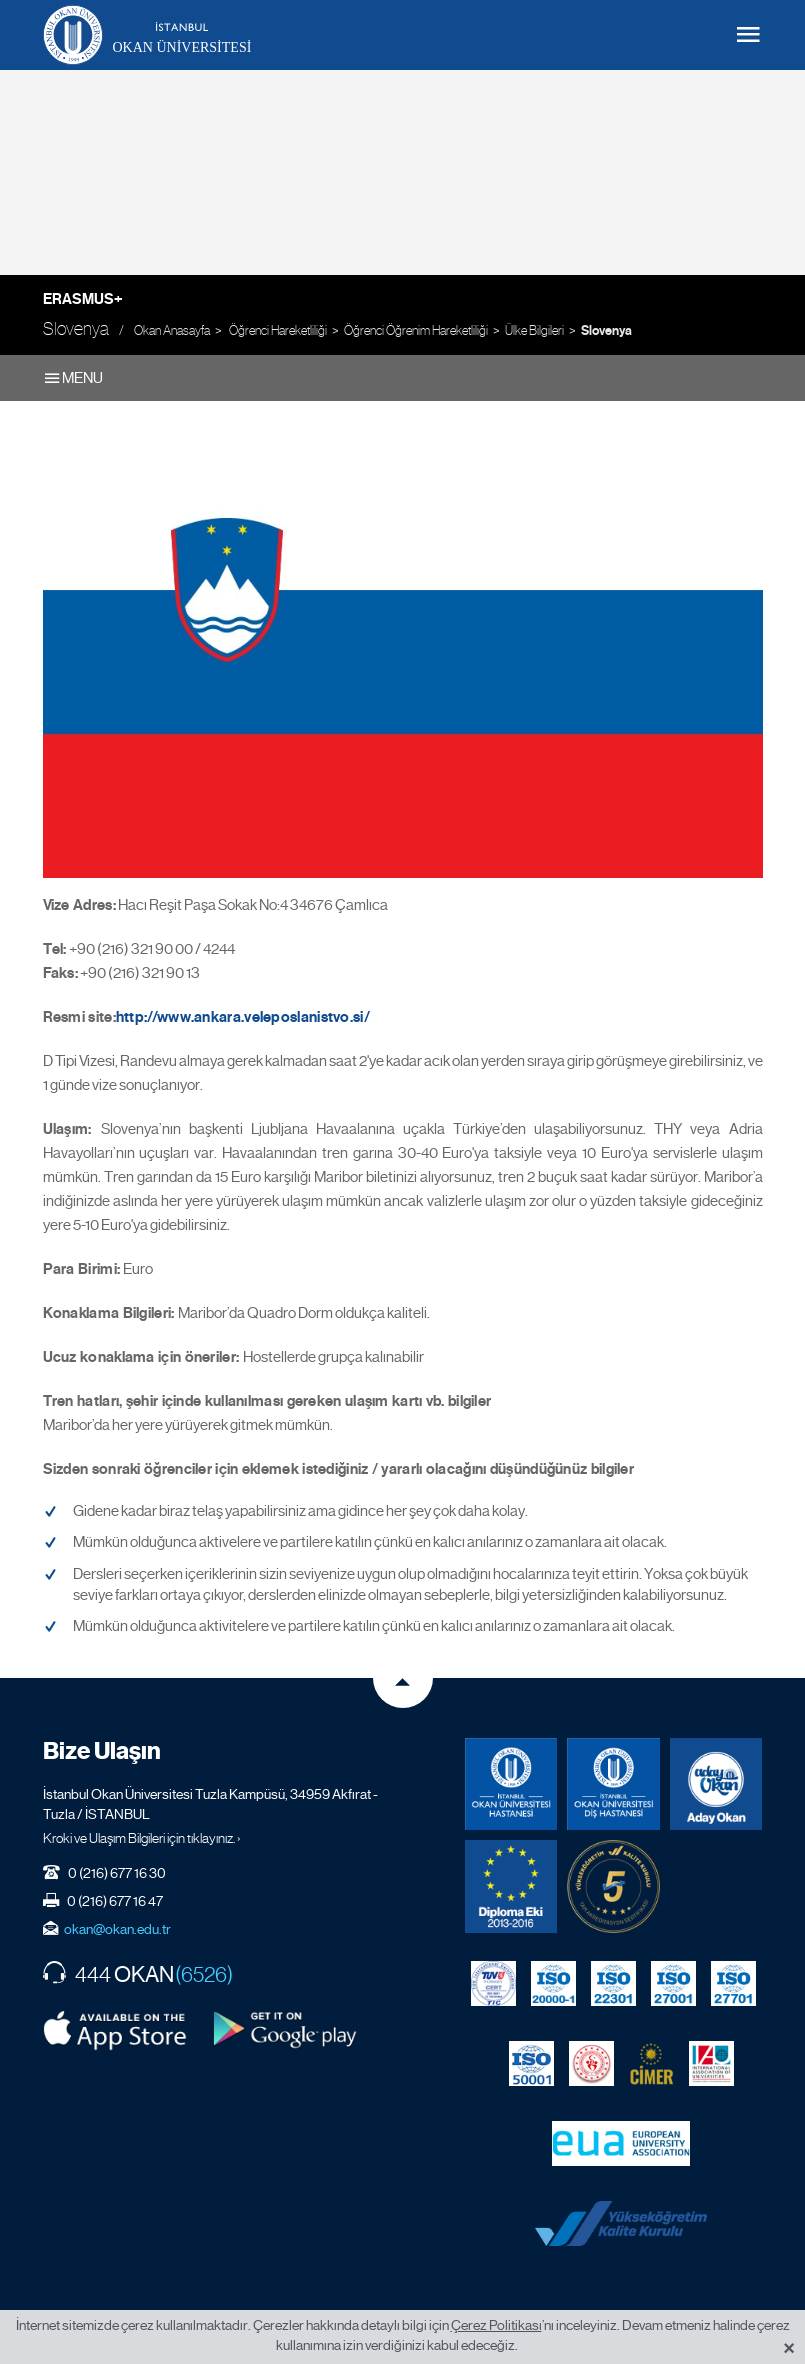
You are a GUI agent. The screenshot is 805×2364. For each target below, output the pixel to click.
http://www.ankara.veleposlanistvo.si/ (243, 1017)
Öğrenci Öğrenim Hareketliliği (416, 330)
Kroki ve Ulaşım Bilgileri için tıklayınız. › (142, 1838)
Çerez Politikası (496, 2325)
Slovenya (606, 331)
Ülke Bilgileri (534, 330)
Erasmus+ (83, 299)
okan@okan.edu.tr (117, 1929)
